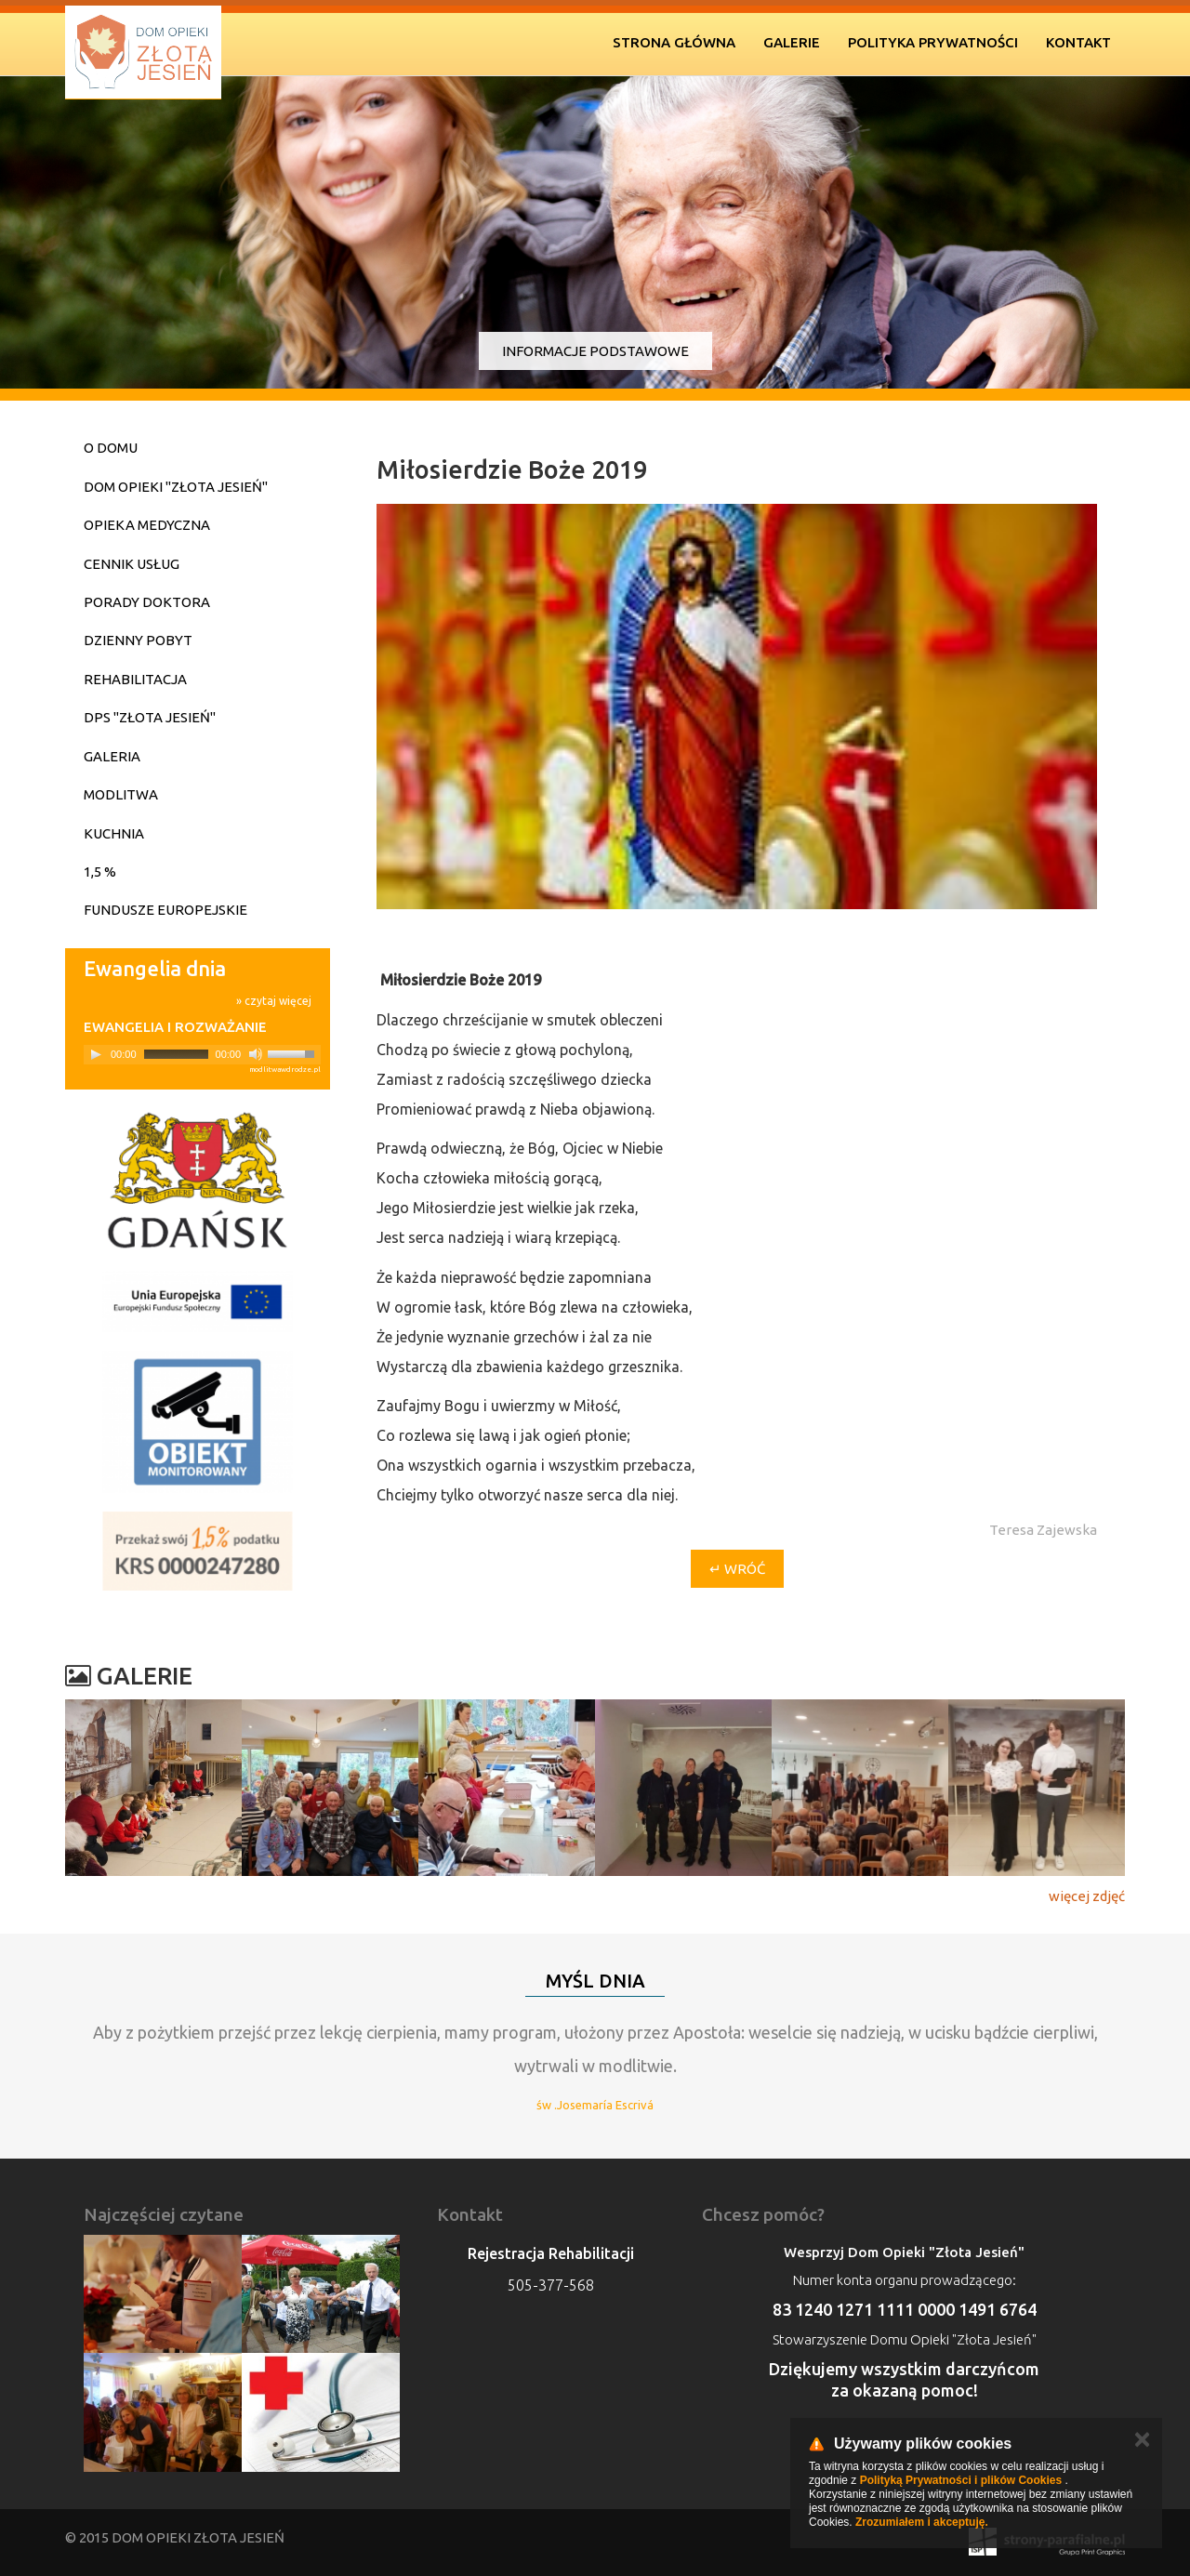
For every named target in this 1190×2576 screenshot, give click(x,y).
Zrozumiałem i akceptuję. (921, 2522)
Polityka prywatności (933, 42)
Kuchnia (114, 833)
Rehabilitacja (135, 679)
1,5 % (100, 871)
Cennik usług (131, 564)
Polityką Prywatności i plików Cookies (961, 2480)
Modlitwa (121, 794)
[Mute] (255, 1054)
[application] (202, 1054)
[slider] (176, 1054)
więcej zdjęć (1087, 1896)
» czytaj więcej (273, 1001)
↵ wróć (737, 1569)
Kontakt (1078, 42)
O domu (111, 448)
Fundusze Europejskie (165, 910)
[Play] (95, 1054)
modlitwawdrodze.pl (285, 1069)
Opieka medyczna (147, 525)
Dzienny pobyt (138, 640)
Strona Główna (674, 42)
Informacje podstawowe (595, 351)
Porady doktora (147, 602)
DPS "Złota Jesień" (150, 717)
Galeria (112, 756)
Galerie (791, 42)
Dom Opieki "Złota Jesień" (176, 487)
